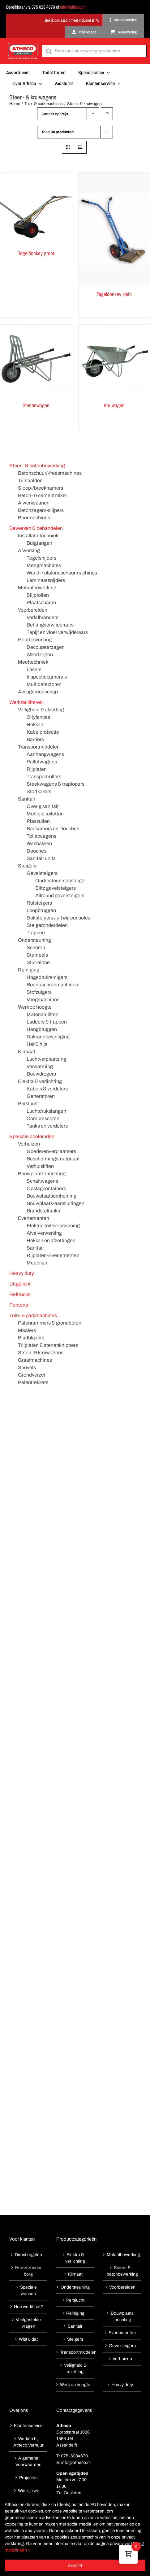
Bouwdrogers (41, 1073)
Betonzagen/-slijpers (41, 510)
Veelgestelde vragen (28, 2323)
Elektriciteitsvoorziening (53, 1225)
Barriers (35, 739)
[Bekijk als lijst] (80, 147)
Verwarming (40, 1066)
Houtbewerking (35, 639)
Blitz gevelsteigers (55, 888)
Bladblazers (31, 1337)
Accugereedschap (38, 691)
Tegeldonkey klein (114, 294)
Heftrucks (19, 1294)
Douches (36, 851)
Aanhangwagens (45, 754)
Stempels (37, 955)
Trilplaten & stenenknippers (48, 1345)
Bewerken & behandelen (36, 528)
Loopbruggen (41, 910)
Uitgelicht (20, 1283)
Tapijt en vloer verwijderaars (57, 632)
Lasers (34, 669)
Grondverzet (31, 1375)
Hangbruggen (42, 1029)
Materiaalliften (42, 1014)
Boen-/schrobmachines (52, 984)
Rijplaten (37, 769)
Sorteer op (54, 114)
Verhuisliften (40, 1166)
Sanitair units (41, 858)
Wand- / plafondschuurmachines (62, 572)
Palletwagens (42, 761)
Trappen (36, 932)
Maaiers (27, 1330)
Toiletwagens (41, 836)
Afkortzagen (40, 654)
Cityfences (38, 717)
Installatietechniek (38, 535)
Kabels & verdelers (47, 1088)
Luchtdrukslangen (46, 1111)
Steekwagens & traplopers (55, 784)
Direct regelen (28, 2254)
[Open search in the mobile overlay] (94, 51)
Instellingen (18, 2550)
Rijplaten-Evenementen (53, 1255)
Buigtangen (39, 543)
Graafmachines (35, 1360)
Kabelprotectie (43, 732)
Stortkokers (39, 791)
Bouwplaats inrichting (42, 1173)
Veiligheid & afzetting (41, 709)
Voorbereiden (32, 610)
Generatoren (41, 1096)
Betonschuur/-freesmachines (50, 473)
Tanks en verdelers (47, 1126)
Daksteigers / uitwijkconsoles (58, 917)
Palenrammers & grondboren (49, 1322)
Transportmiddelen (39, 746)
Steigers (27, 865)
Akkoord (75, 2565)
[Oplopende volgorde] (107, 113)
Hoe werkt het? (28, 2306)
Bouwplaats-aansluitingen (55, 1203)
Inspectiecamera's (47, 676)
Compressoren (43, 1118)
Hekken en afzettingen (51, 1240)
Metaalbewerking (37, 587)
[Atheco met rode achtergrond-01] (22, 43)
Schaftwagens (42, 1181)
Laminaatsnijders (46, 580)
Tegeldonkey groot (36, 253)
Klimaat (26, 1051)
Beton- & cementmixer (42, 495)
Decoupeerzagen (46, 647)
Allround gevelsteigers (59, 895)
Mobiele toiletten (45, 813)
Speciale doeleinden (31, 1136)
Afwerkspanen (33, 502)
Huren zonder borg (28, 2271)
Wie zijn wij (28, 2490)
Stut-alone (38, 962)
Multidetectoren (44, 684)
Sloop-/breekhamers (40, 488)
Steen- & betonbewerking (37, 465)
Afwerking (29, 550)
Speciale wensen (28, 2290)
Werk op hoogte (35, 1007)
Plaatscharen (41, 602)
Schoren (36, 947)
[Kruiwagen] (114, 360)
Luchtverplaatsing (46, 1059)
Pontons (18, 1305)
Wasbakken (39, 843)
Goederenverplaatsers (51, 1151)
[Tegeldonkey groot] (36, 208)
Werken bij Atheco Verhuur (28, 2441)
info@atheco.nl (72, 7)
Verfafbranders (42, 617)
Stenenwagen (36, 405)
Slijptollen (38, 595)
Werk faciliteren (26, 702)
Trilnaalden (30, 480)
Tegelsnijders (41, 558)
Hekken (35, 724)
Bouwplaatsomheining (51, 1195)
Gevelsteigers (42, 873)
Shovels (27, 1367)
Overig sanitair (43, 806)
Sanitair (26, 798)
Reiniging (28, 969)
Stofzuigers (39, 992)
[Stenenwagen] (36, 360)
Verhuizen (29, 1143)
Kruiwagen (114, 405)
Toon (57, 132)
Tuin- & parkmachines (33, 1315)
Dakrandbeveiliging (48, 1036)
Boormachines (34, 517)
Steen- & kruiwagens (40, 1352)
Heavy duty (21, 1273)
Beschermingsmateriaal (53, 1158)
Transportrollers (44, 776)
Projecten (28, 2477)
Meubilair (37, 1262)
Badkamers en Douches (53, 828)
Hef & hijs (37, 1044)
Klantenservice (28, 2425)
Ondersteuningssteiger (60, 880)
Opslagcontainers (46, 1188)
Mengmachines (44, 565)
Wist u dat (28, 2339)
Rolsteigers (39, 903)
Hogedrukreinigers (47, 977)
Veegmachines (43, 999)
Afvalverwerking (44, 1233)
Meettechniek (33, 662)
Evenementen (33, 1218)
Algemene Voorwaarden (28, 2461)
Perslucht (28, 1103)
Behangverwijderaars (50, 624)
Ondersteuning (34, 940)
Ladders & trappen (47, 1021)
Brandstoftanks (43, 1210)
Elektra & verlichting (40, 1081)
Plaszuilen (38, 821)
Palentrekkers (33, 1382)
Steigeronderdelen (47, 925)
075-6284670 (74, 2456)
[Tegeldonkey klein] (114, 228)
